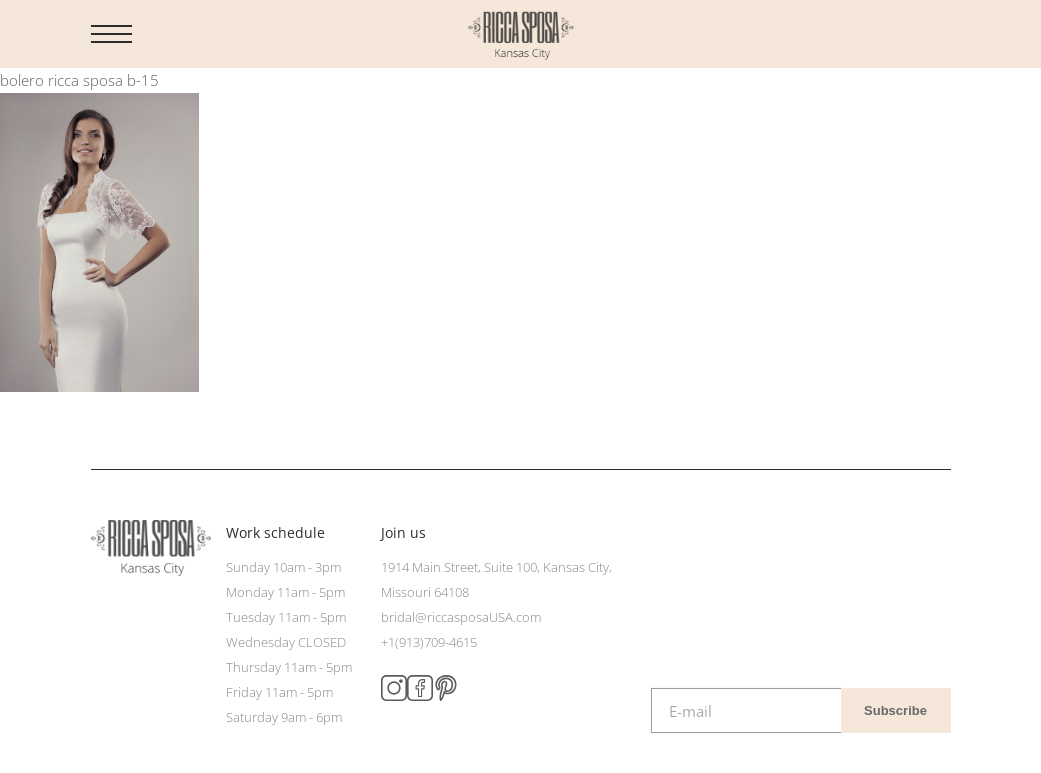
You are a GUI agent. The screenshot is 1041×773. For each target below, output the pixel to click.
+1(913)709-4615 (429, 642)
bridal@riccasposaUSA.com (461, 617)
